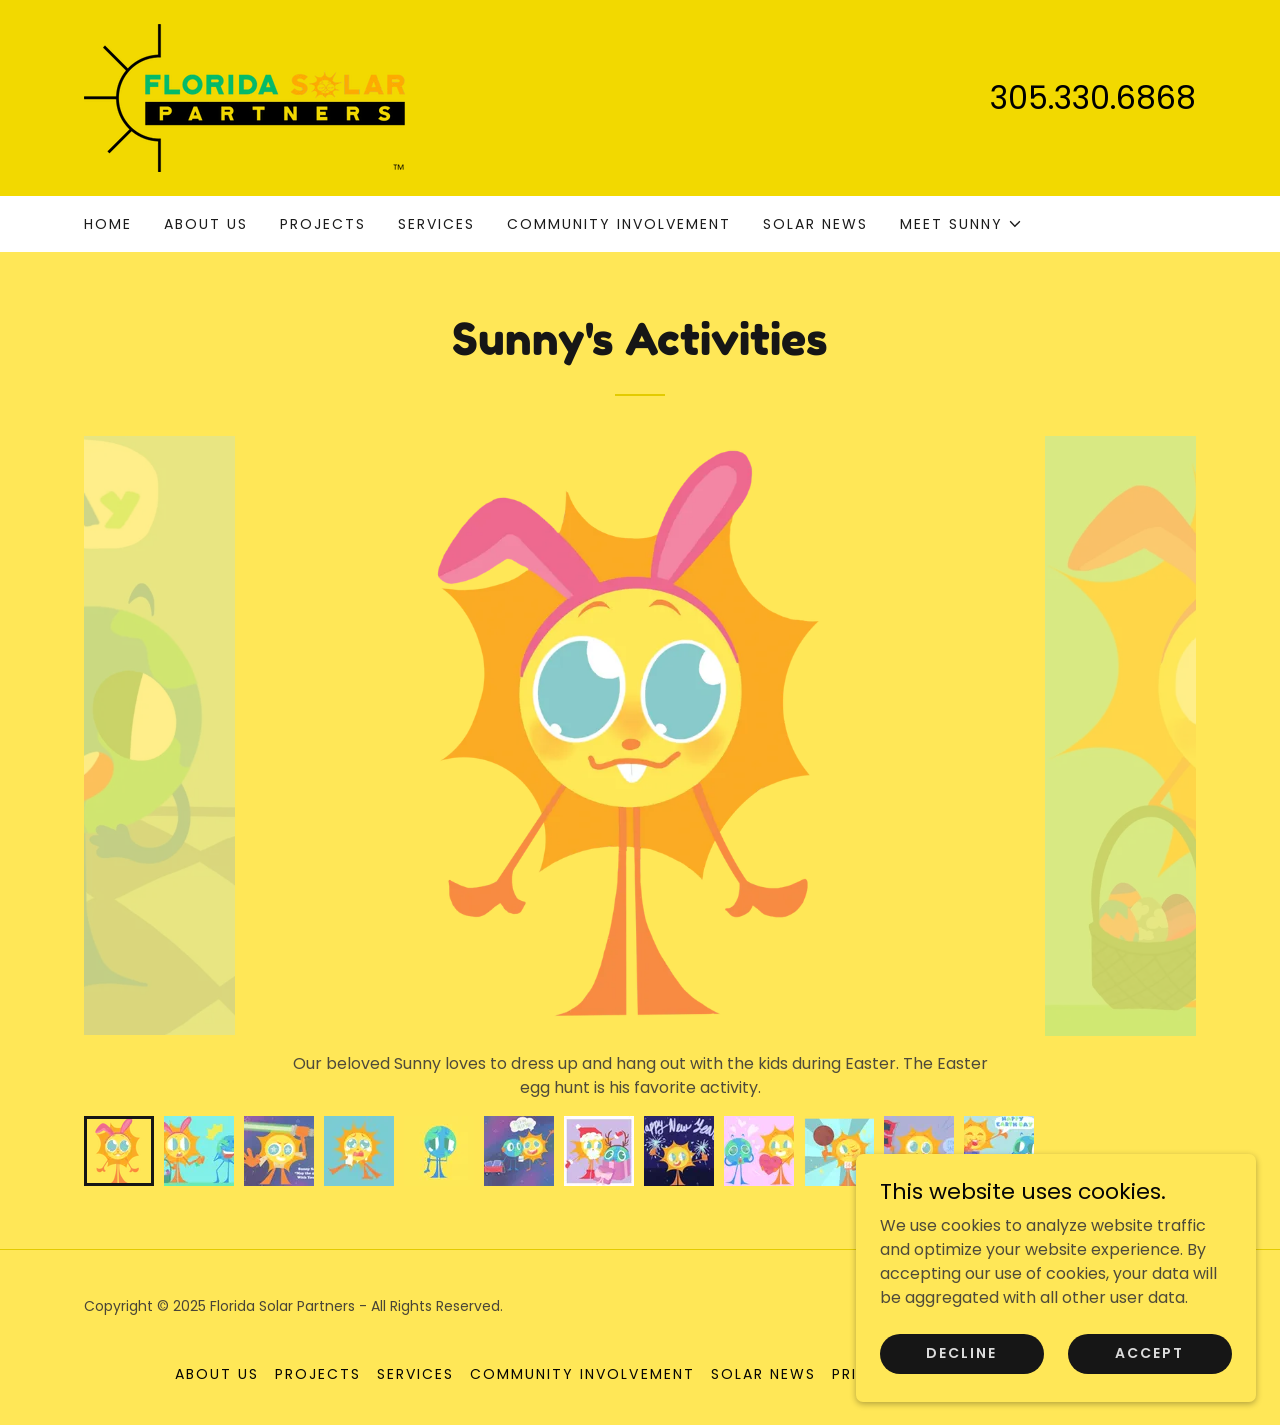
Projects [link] (323, 224)
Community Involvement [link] (619, 224)
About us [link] (206, 224)
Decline (961, 1353)
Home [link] (108, 224)
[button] (961, 224)
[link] (244, 96)
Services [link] (436, 224)
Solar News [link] (815, 224)
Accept (1149, 1353)
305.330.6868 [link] (1093, 97)
